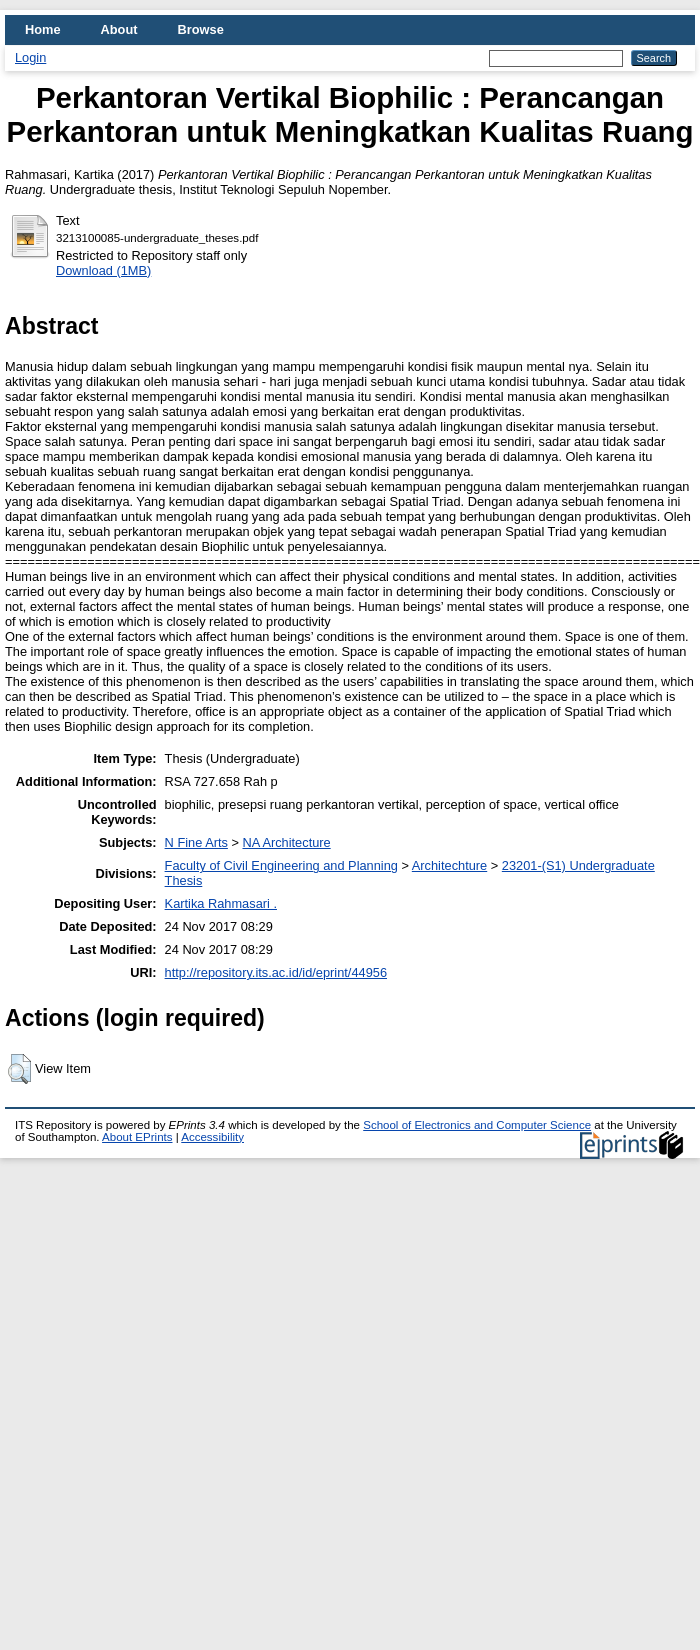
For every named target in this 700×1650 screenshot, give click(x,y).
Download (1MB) (103, 270)
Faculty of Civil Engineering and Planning (281, 865)
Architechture (449, 865)
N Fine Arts (196, 842)
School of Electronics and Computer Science (477, 1125)
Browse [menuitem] (201, 29)
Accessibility (212, 1137)
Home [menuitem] (43, 29)
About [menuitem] (119, 29)
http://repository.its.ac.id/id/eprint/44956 (276, 972)
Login (30, 57)
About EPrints (137, 1137)
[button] (19, 1069)
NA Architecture (286, 842)
